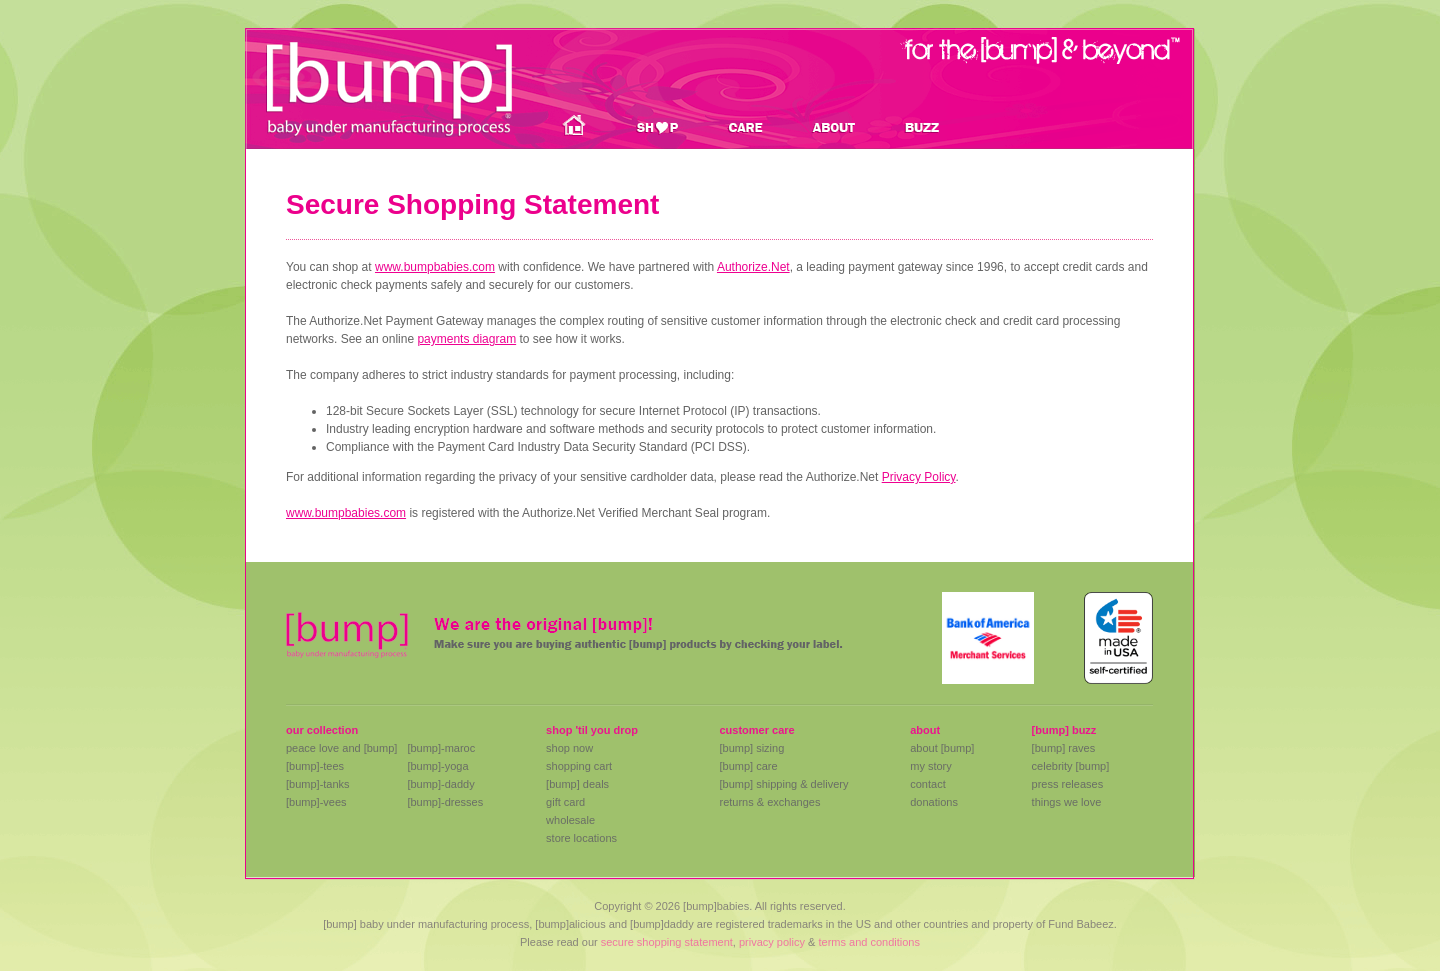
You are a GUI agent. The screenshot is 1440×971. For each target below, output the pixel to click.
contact (927, 784)
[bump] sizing (751, 748)
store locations (581, 838)
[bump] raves (1064, 748)
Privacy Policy (919, 477)
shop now (569, 748)
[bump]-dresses (445, 802)
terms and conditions (869, 942)
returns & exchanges (769, 802)
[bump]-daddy (440, 784)
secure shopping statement (667, 942)
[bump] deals (577, 784)
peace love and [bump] (341, 748)
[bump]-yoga (437, 766)
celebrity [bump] (1071, 766)
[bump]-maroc (441, 748)
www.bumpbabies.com (435, 267)
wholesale (570, 820)
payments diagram (466, 339)
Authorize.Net (753, 267)
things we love (1067, 802)
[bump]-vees (316, 802)
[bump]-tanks (318, 784)
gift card (565, 802)
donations (934, 802)
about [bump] (942, 748)
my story (931, 766)
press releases (1068, 784)
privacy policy (772, 942)
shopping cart (579, 766)
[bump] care (748, 766)
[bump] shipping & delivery (783, 784)
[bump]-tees (315, 766)
